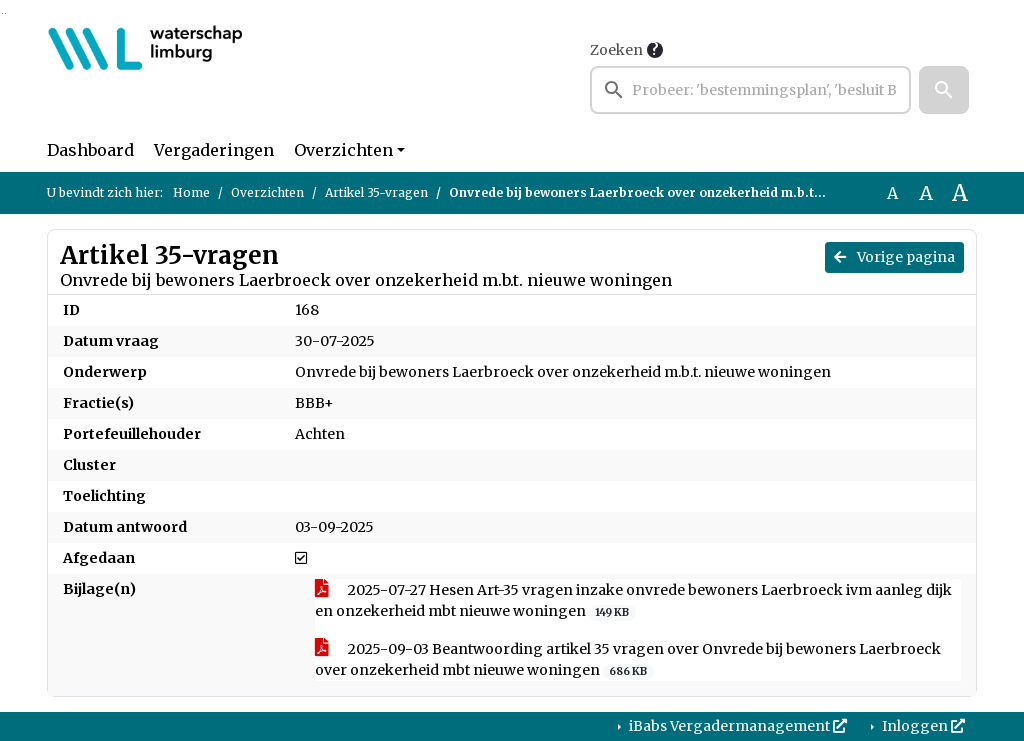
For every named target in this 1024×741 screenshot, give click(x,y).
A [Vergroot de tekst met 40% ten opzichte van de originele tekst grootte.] (960, 193)
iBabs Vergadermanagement (736, 726)
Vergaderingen (214, 150)
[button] (944, 90)
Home (191, 192)
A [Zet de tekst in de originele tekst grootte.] (892, 193)
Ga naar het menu (5, 13)
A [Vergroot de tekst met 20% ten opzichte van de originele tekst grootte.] (926, 193)
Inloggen (922, 726)
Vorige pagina (894, 257)
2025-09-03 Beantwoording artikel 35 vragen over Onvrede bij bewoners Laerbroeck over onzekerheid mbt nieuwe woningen (628, 660)
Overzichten (343, 150)
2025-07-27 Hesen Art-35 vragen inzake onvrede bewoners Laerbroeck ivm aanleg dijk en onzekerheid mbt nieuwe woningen (633, 601)
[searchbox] (750, 90)
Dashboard (90, 150)
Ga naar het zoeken (2, 13)
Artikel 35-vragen (376, 192)
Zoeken (616, 50)
